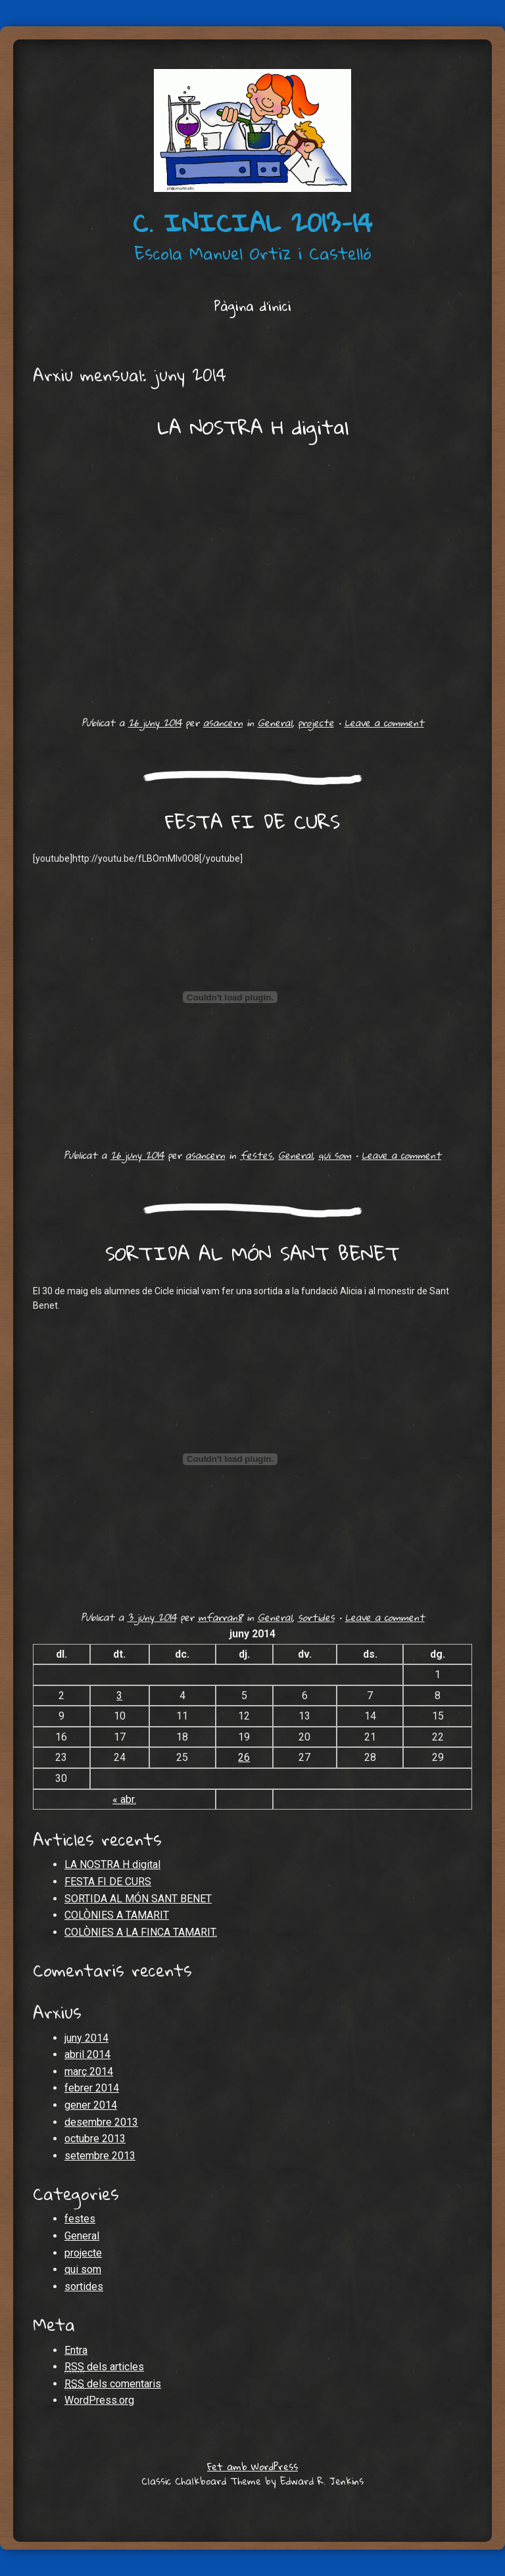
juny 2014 (86, 2038)
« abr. (124, 1799)
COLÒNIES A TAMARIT (116, 1915)
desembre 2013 (101, 2122)
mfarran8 (220, 1617)
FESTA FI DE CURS (252, 821)
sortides (316, 1617)
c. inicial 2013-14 (252, 222)
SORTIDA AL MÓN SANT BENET (252, 1253)
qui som (334, 1155)
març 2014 (88, 2071)
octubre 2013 (95, 2138)
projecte (316, 722)
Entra (75, 2350)
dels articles (104, 2367)
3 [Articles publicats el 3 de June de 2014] (119, 1695)
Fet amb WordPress (252, 2466)
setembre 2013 (99, 2155)
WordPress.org (99, 2400)
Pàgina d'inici (252, 305)
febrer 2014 (91, 2088)
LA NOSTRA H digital (253, 427)
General (275, 722)
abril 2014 (87, 2054)
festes (256, 1155)
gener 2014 (90, 2105)
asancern (223, 722)
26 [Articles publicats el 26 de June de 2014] (244, 1757)
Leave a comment (384, 722)
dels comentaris (112, 2384)
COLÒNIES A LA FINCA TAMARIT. (140, 1932)
